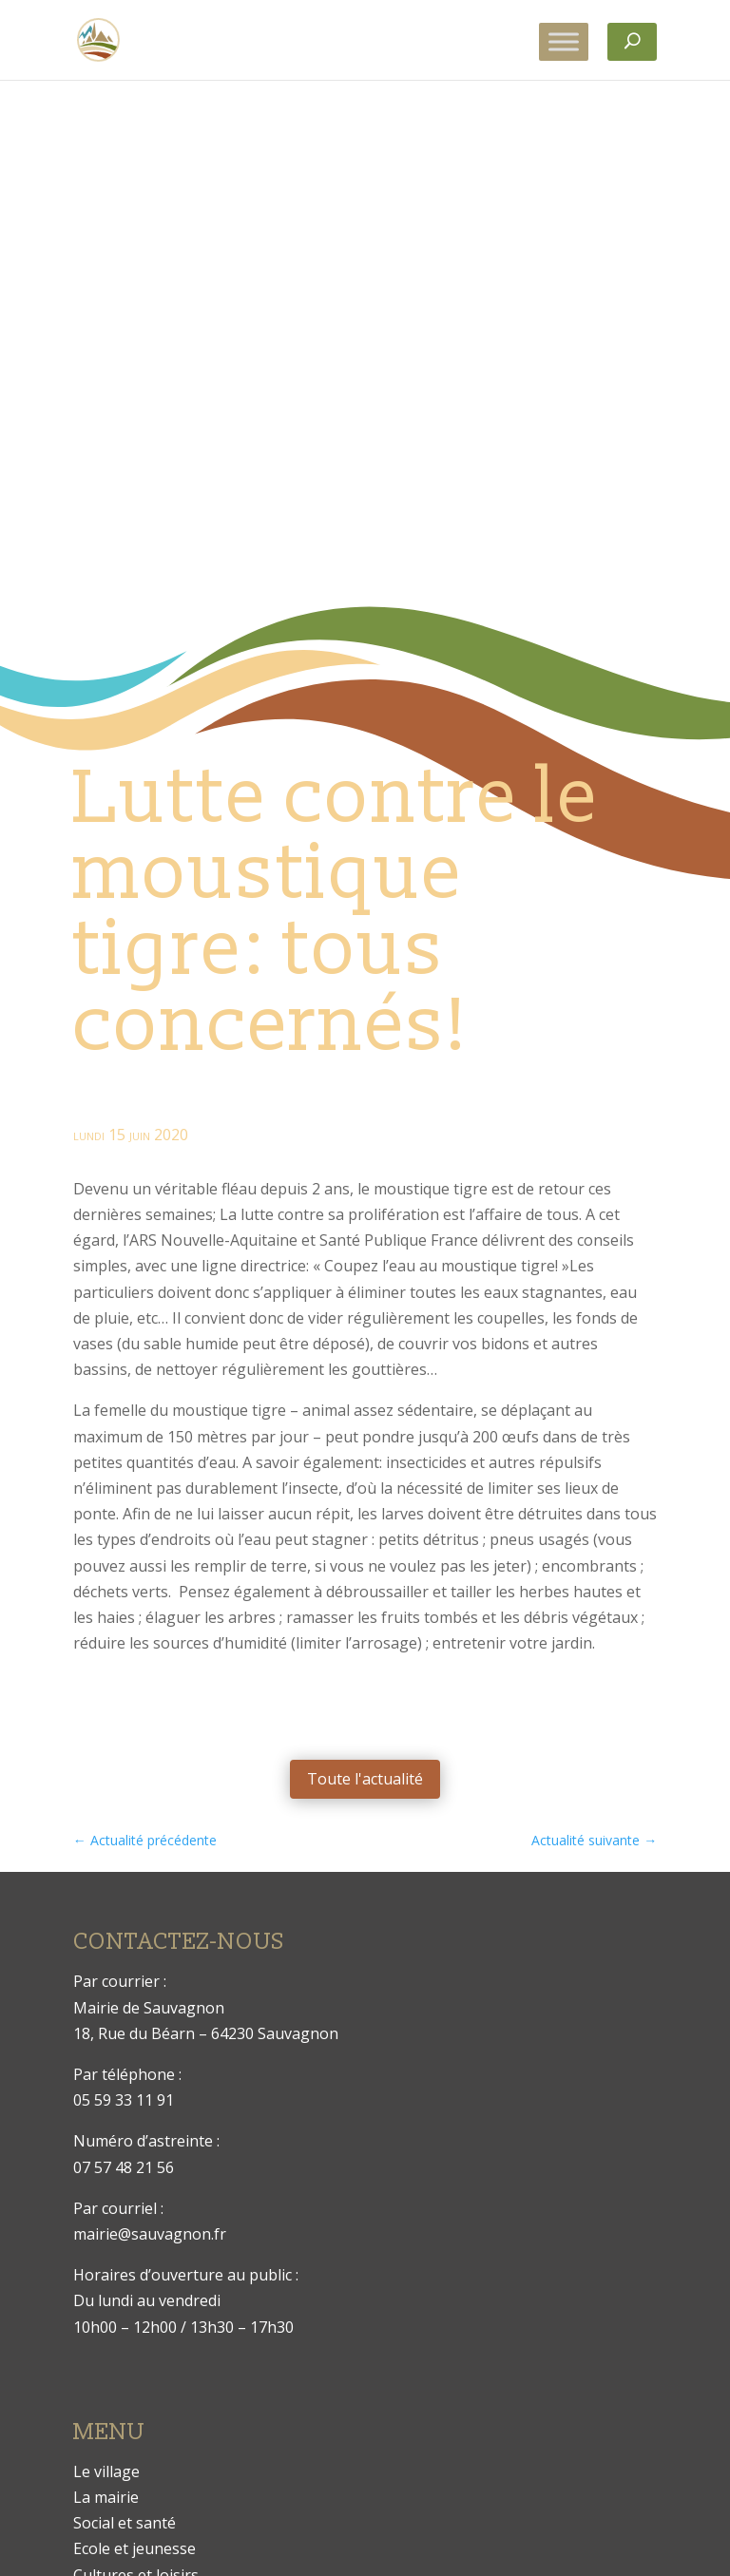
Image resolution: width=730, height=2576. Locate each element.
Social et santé (124, 2522)
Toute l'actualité (365, 1778)
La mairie (106, 2497)
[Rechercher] (632, 42)
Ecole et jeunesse (134, 2548)
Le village (106, 2471)
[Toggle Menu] (563, 41)
